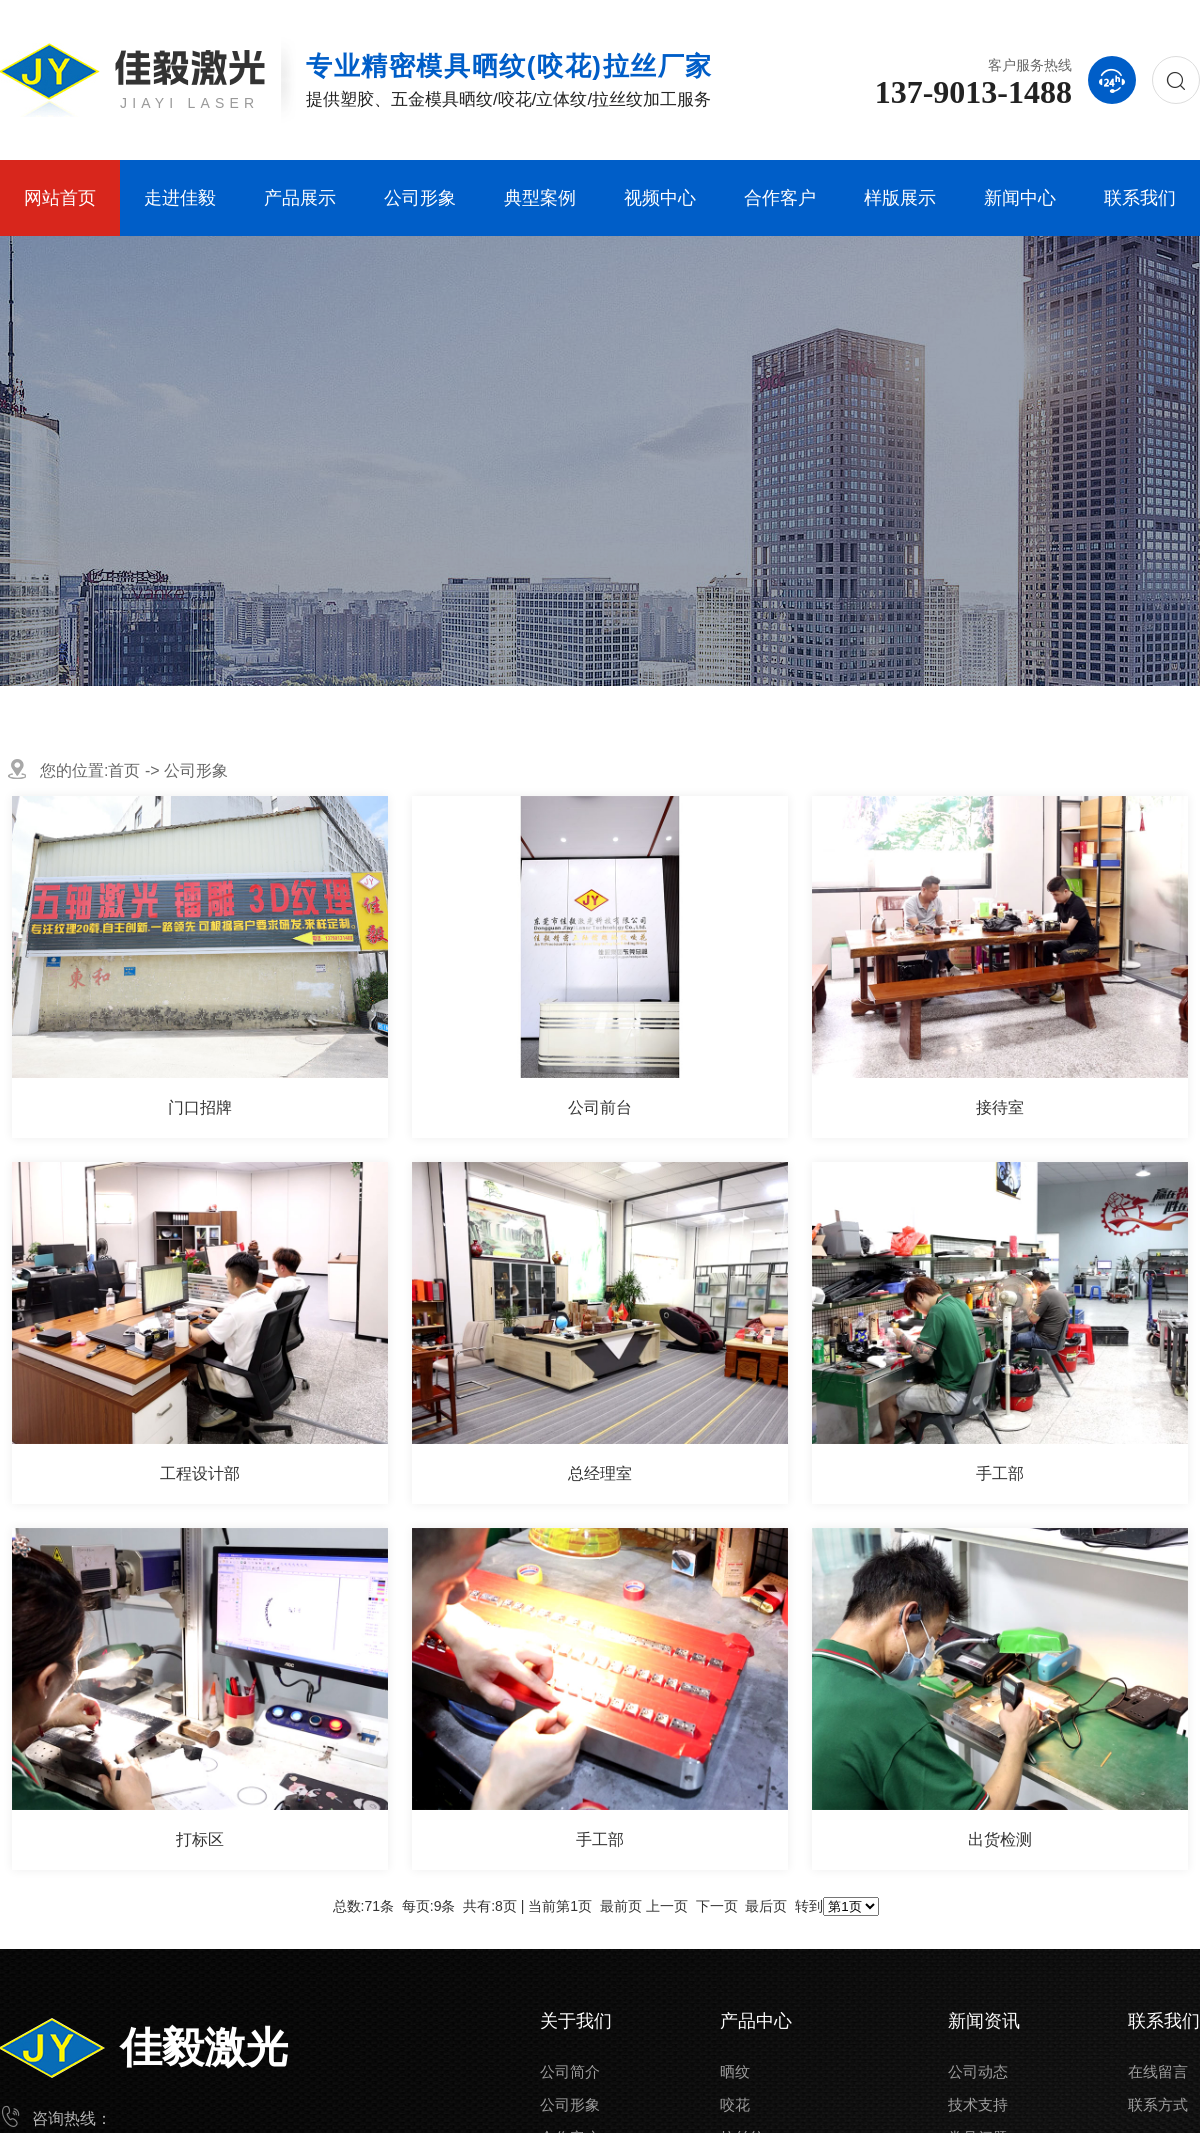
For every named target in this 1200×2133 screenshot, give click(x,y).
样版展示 (900, 198)
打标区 (200, 1839)
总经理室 (600, 1473)
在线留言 (1158, 2071)
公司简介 (570, 2071)
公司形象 (420, 198)
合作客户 (780, 198)
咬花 (735, 2104)
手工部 (1000, 1473)
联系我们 (1140, 198)
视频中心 (660, 198)
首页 (124, 770)
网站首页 (60, 198)
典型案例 (540, 198)
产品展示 (300, 198)
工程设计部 (200, 1473)
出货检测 (1000, 1839)
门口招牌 (200, 1107)
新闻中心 (1020, 198)
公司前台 (600, 1107)
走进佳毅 (180, 198)
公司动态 (978, 2071)
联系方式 (1158, 2104)
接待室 (1000, 1107)
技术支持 (978, 2104)
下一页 (717, 1906)
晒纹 (735, 2071)
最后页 (766, 1906)
